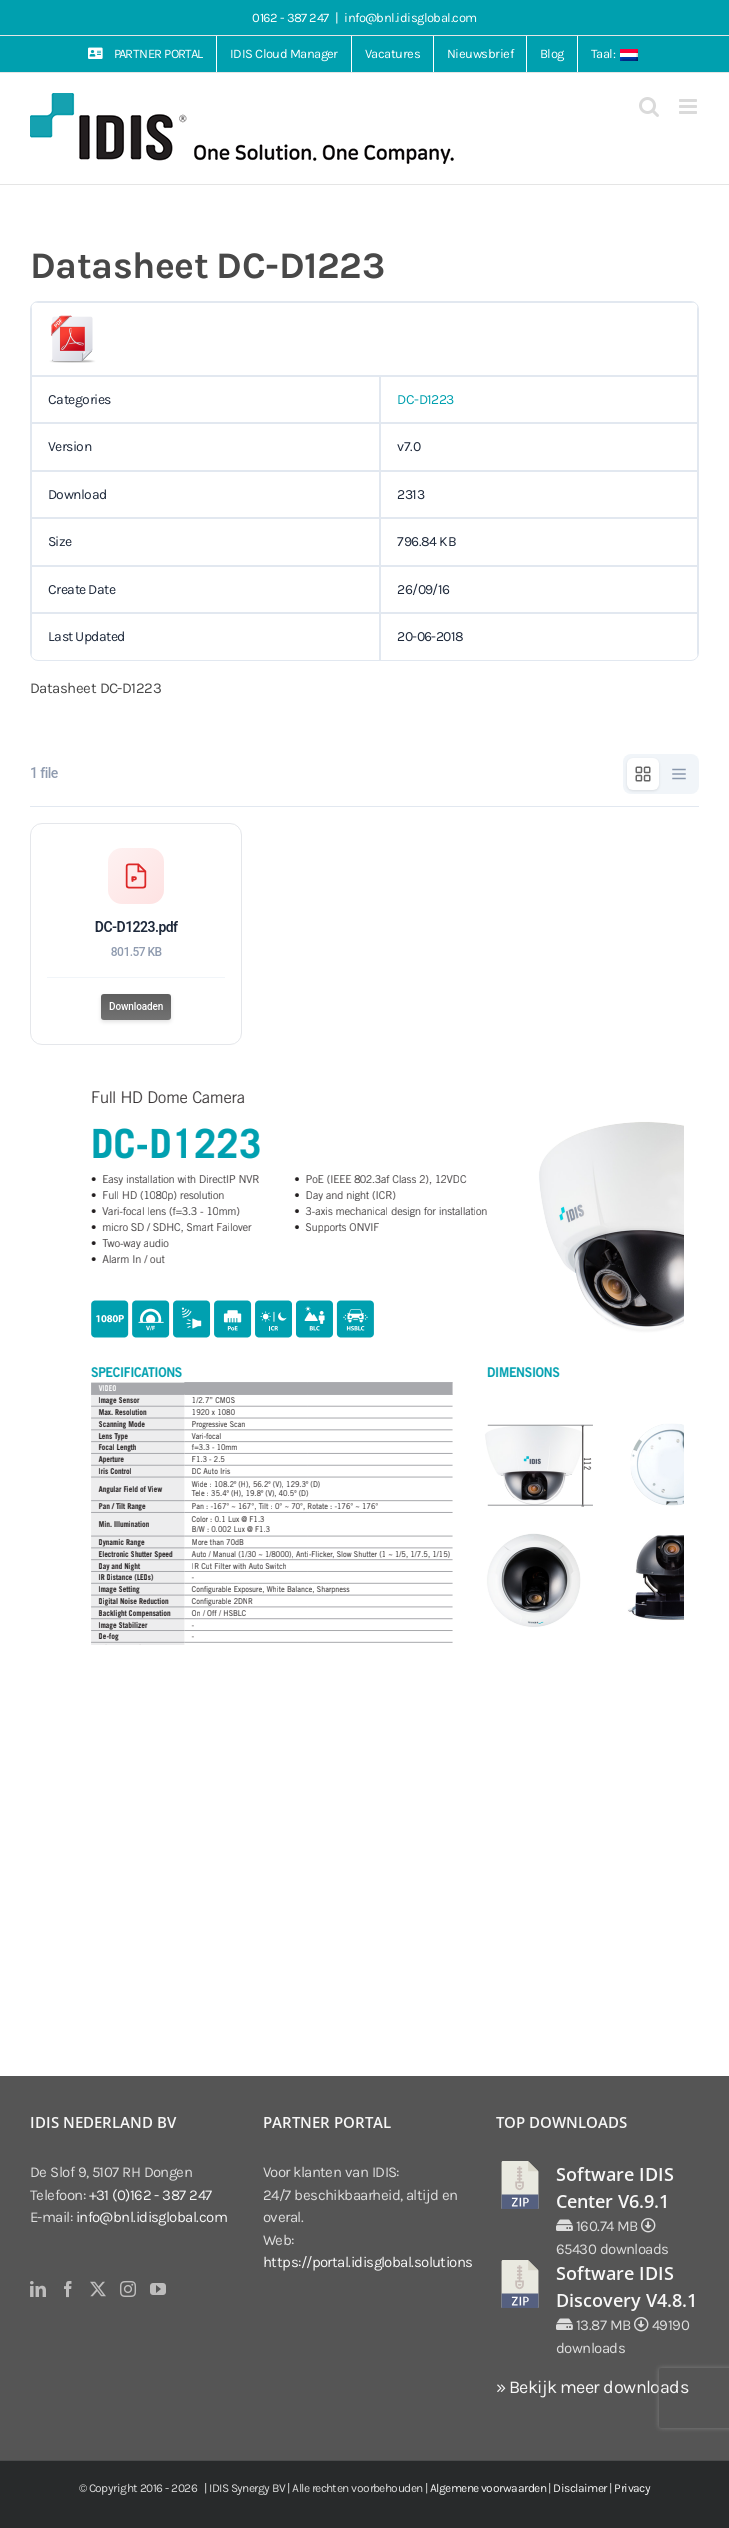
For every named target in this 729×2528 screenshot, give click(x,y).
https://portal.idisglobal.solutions (368, 2262)
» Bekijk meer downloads (592, 2387)
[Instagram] (127, 2289)
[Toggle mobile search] (648, 106)
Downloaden (136, 1006)
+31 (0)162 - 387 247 (150, 2195)
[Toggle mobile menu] (689, 106)
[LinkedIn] (37, 2289)
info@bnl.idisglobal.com (410, 17)
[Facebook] (67, 2289)
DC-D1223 (425, 399)
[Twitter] (97, 2289)
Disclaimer (580, 2488)
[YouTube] (157, 2289)
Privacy (632, 2488)
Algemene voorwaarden (488, 2488)
